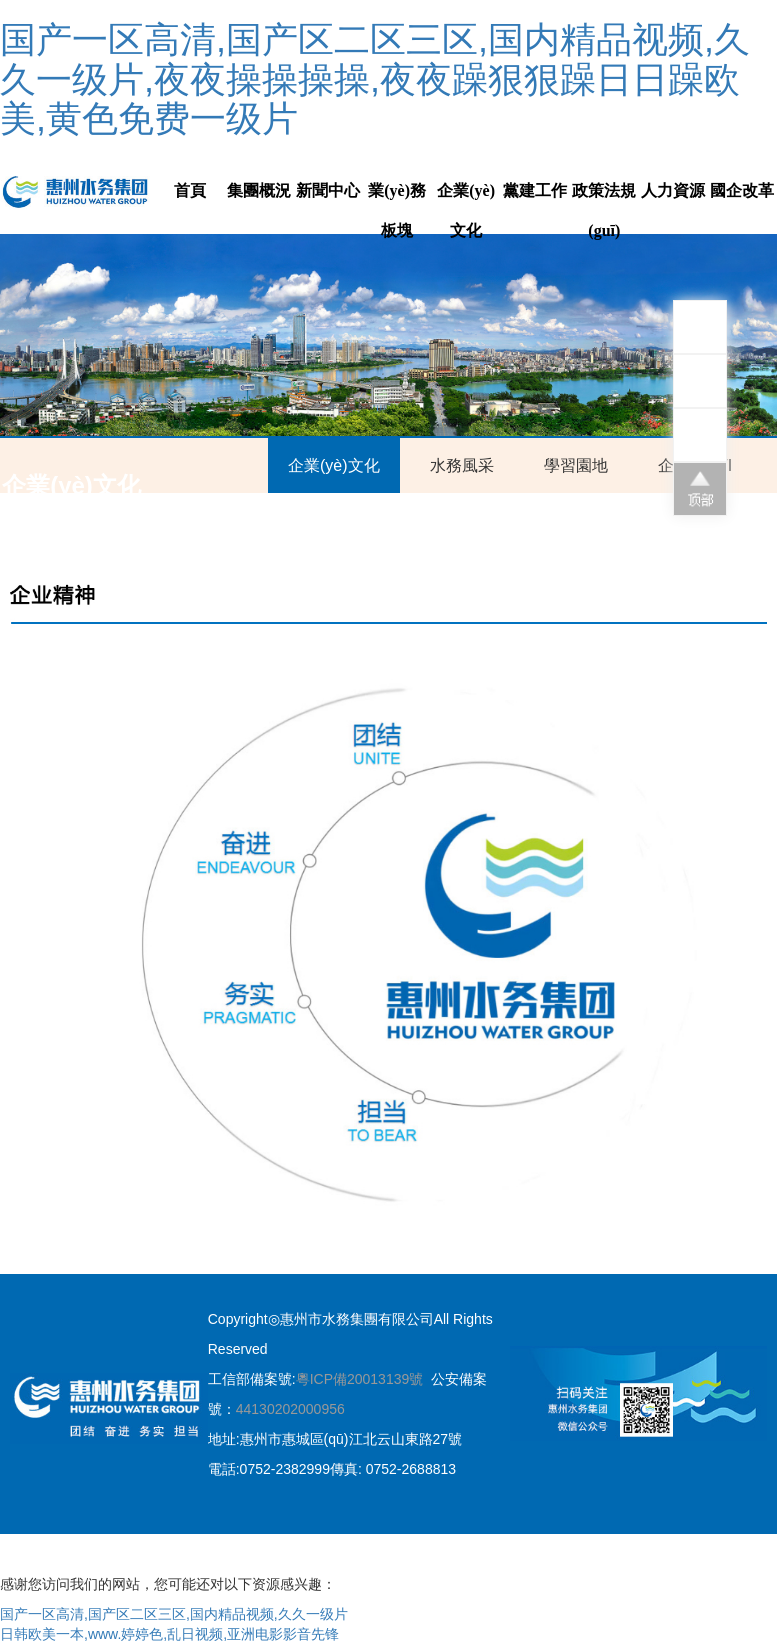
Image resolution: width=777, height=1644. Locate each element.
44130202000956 (290, 1409)
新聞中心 (328, 190)
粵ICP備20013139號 (360, 1379)
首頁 (190, 190)
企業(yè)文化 (466, 210)
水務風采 (462, 465)
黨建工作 (535, 190)
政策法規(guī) (604, 210)
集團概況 (259, 190)
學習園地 (576, 465)
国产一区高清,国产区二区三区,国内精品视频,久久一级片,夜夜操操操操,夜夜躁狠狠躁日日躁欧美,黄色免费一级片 (375, 79)
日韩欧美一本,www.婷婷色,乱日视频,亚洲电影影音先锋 (169, 1634)
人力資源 (673, 190)
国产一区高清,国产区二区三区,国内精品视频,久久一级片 (174, 1614)
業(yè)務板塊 (397, 210)
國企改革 (742, 190)
